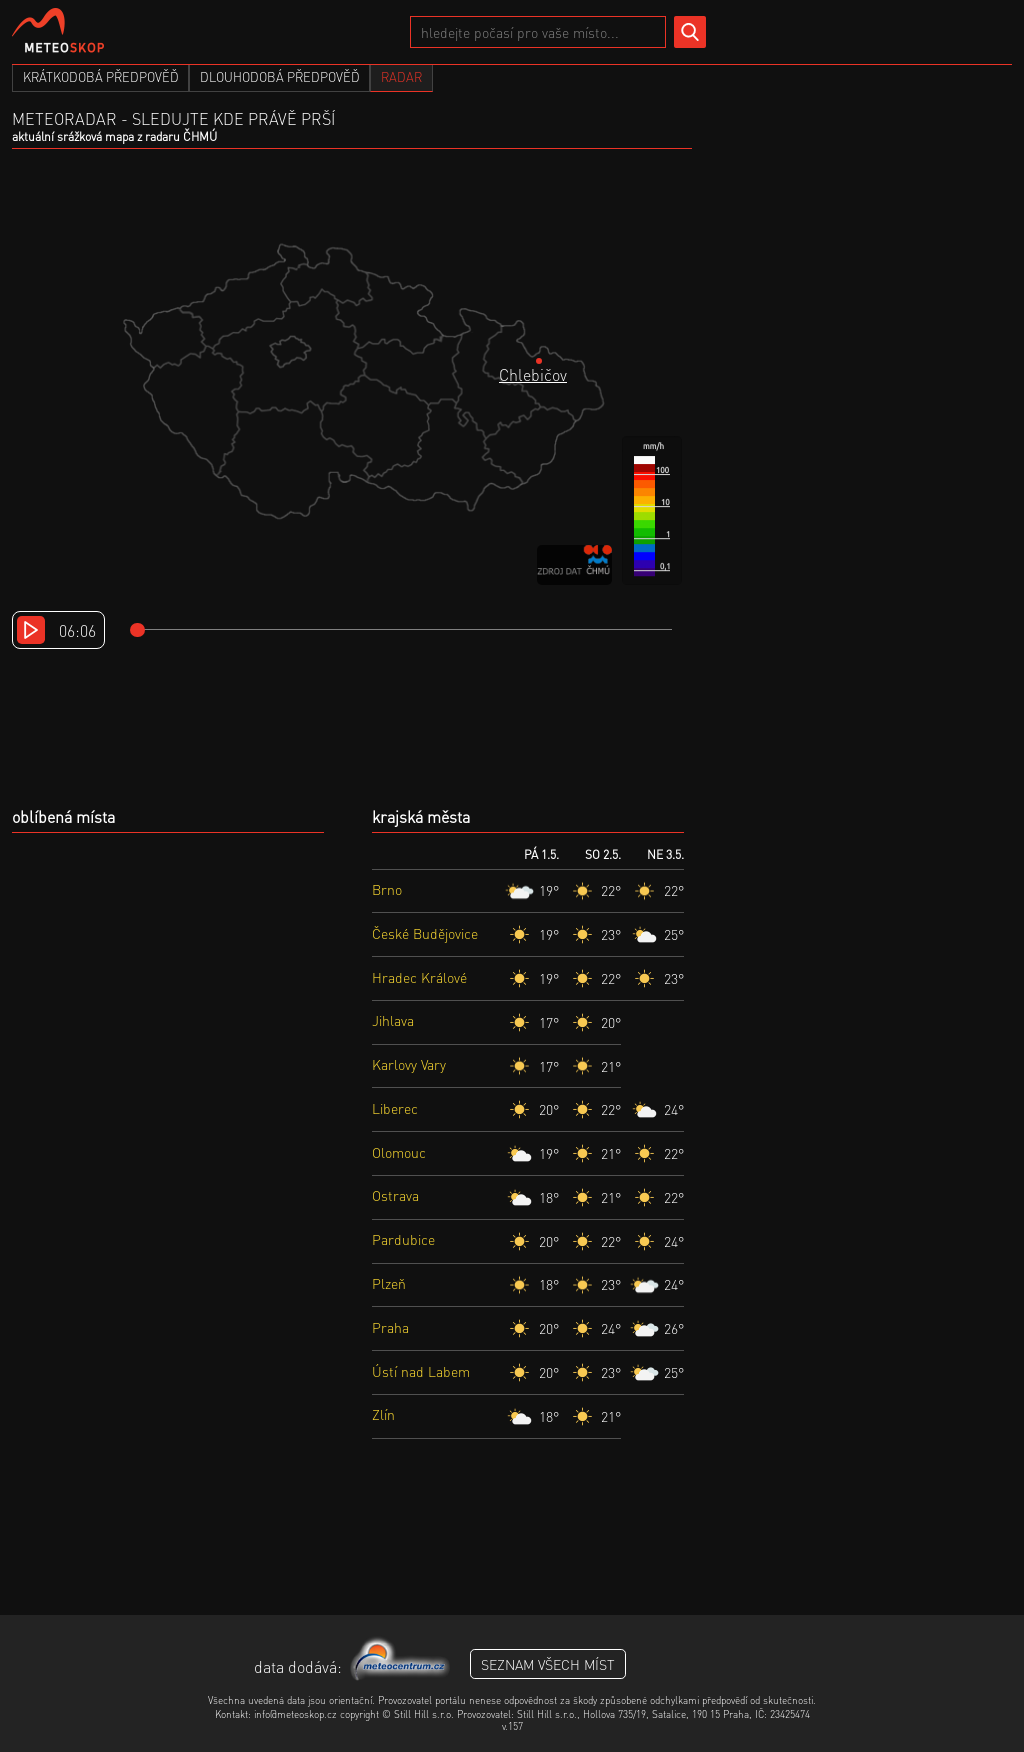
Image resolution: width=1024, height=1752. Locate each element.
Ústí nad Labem (421, 1371)
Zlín (383, 1414)
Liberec (395, 1108)
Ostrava (395, 1195)
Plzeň (389, 1283)
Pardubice (403, 1239)
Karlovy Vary (409, 1064)
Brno (387, 889)
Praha (390, 1327)
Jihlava (393, 1020)
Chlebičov (533, 374)
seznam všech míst (548, 1664)
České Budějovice (425, 933)
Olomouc (399, 1152)
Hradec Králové (419, 977)
